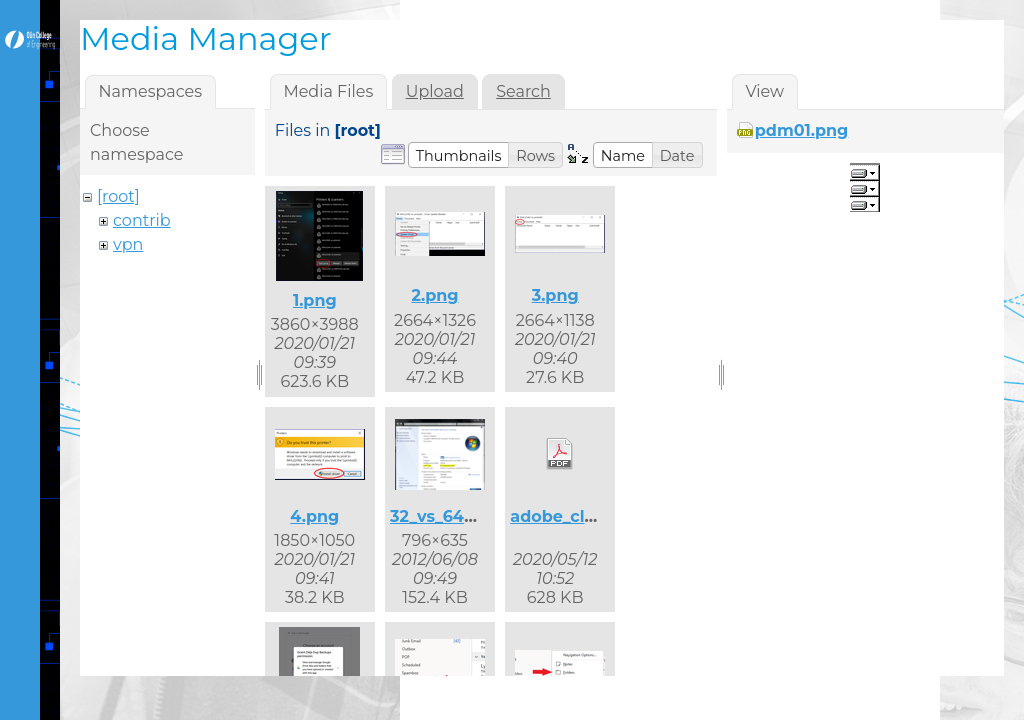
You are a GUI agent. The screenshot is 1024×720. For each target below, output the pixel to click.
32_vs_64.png (446, 516)
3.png (555, 295)
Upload (435, 91)
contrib (142, 220)
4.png (314, 516)
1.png (315, 300)
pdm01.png (802, 130)
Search (523, 91)
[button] (459, 155)
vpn (128, 244)
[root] (118, 196)
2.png (434, 295)
